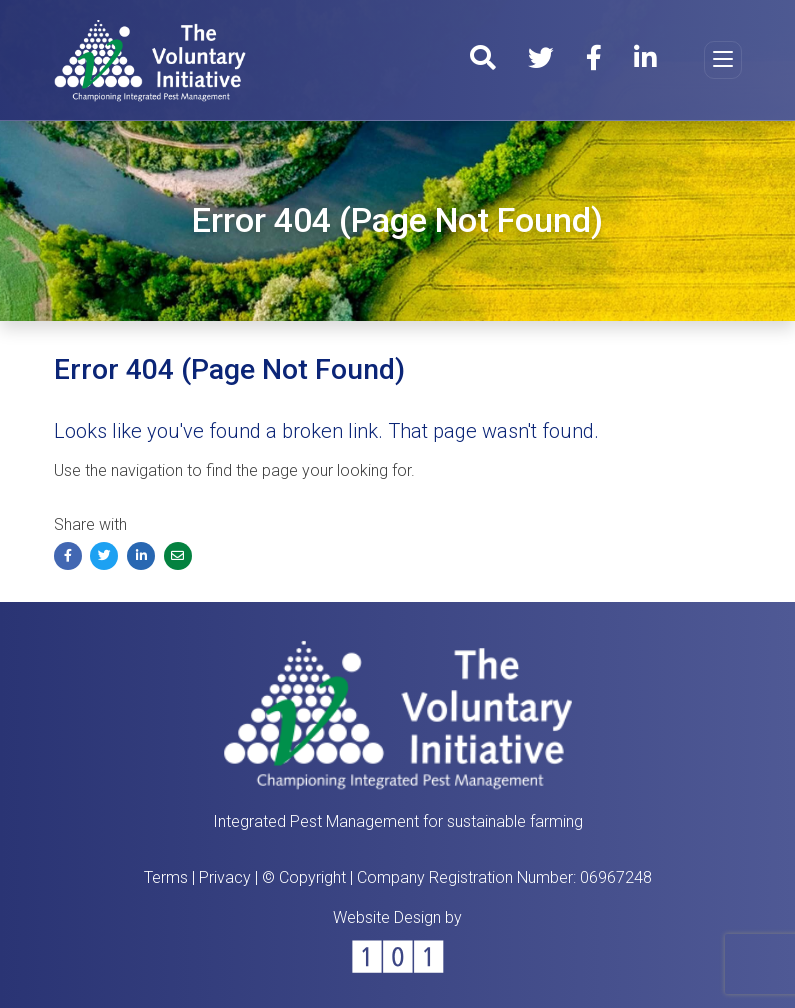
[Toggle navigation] (723, 60)
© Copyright (304, 877)
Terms (166, 877)
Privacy (225, 877)
